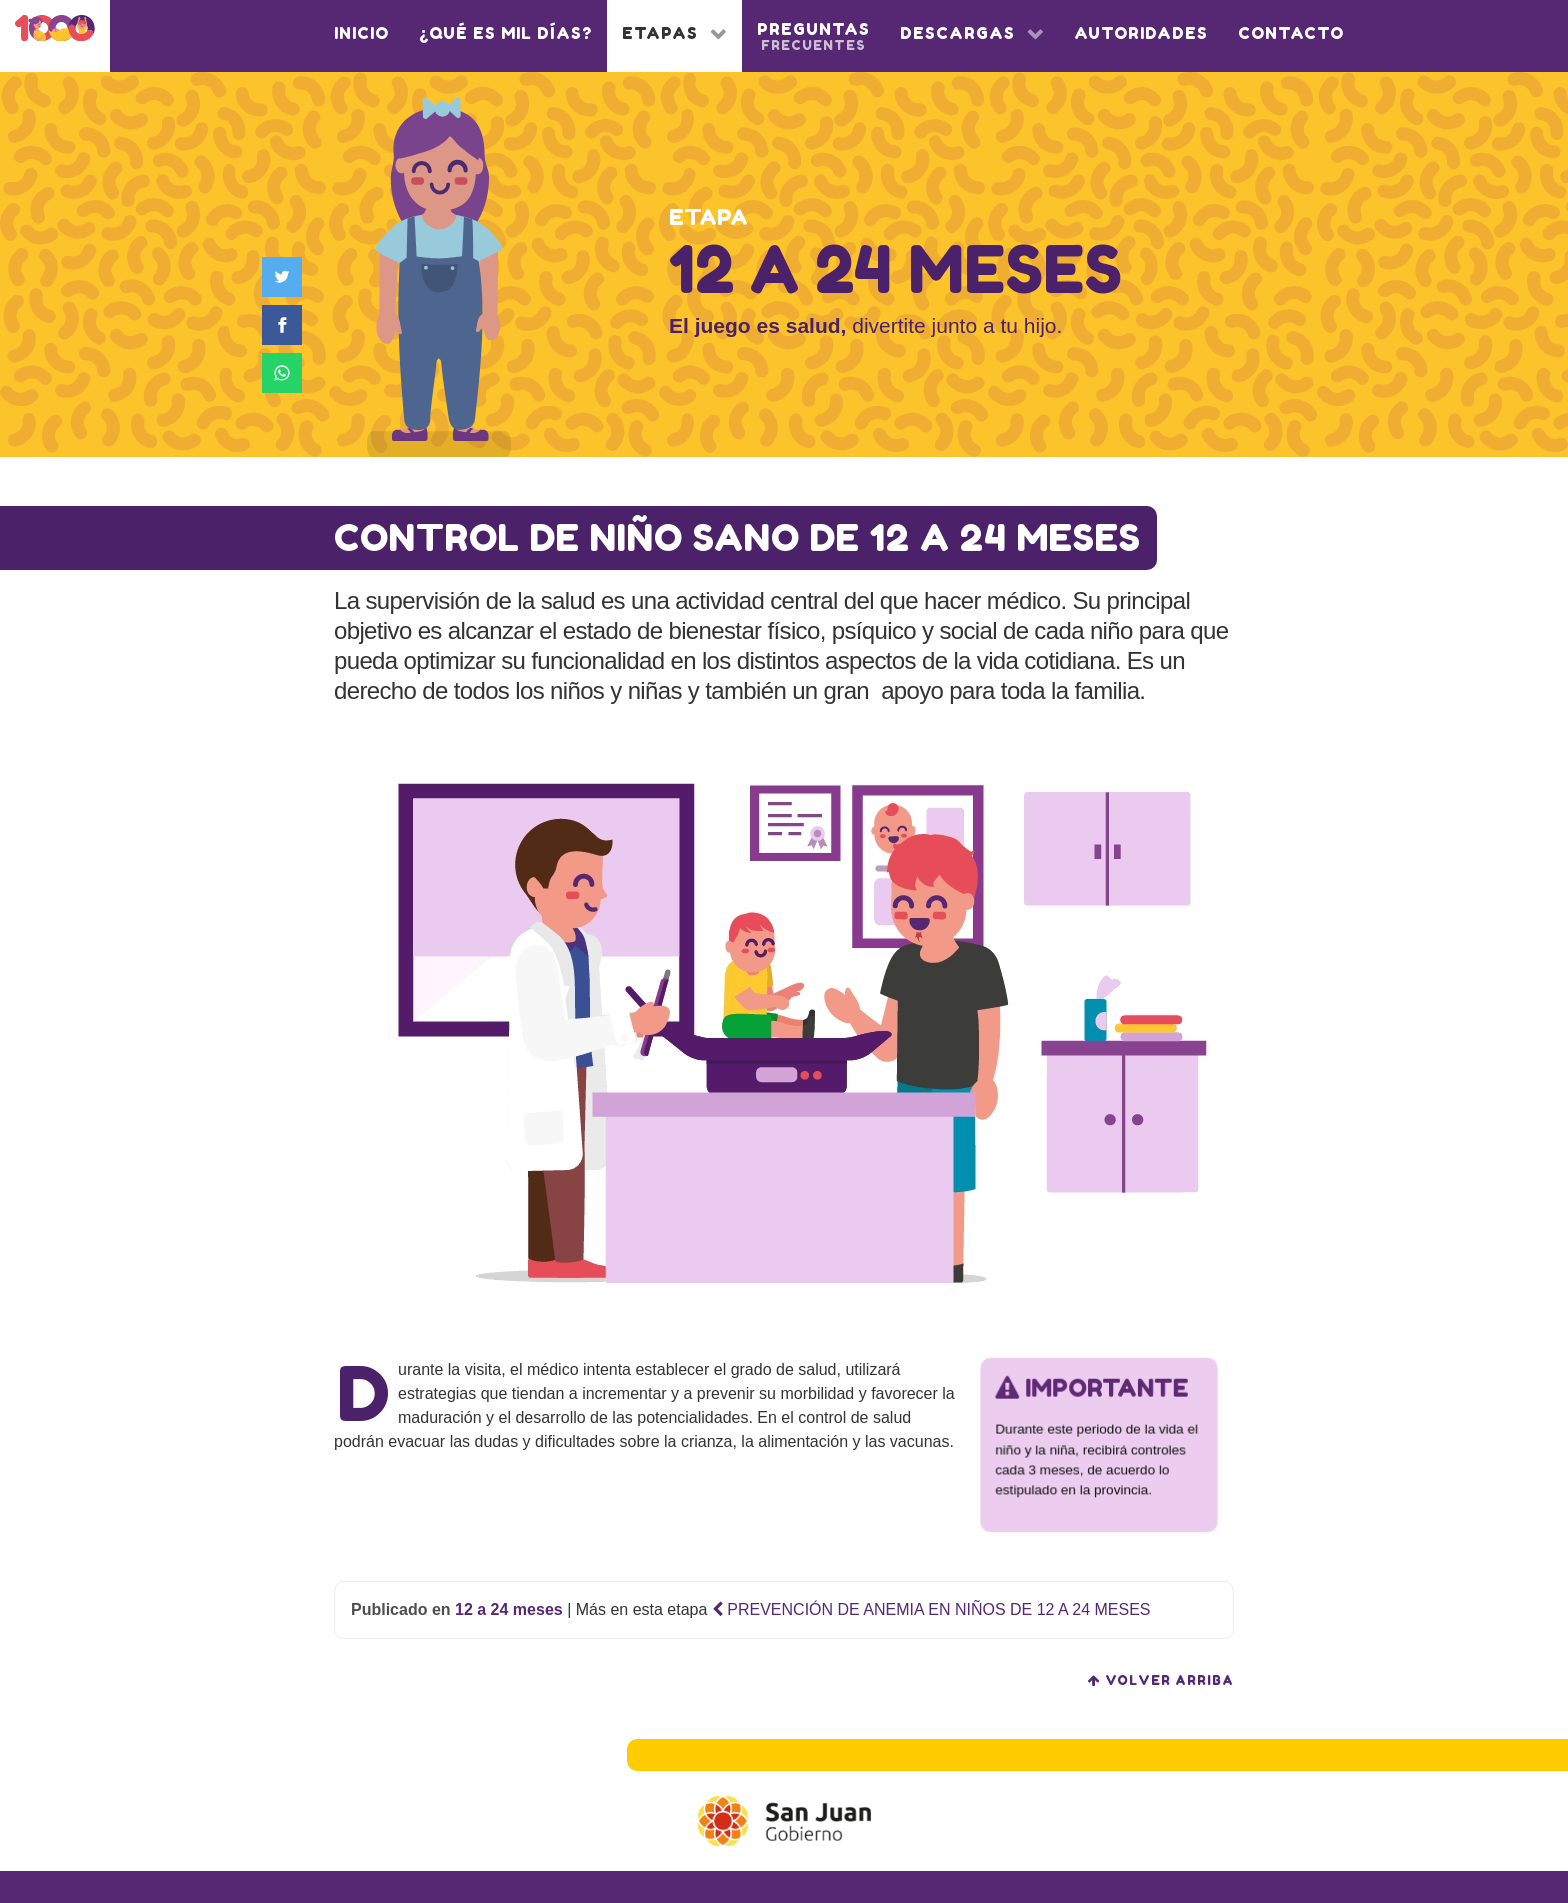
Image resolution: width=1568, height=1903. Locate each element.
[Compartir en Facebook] (286, 325)
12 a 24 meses (509, 1609)
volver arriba (1161, 1680)
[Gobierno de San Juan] (784, 1821)
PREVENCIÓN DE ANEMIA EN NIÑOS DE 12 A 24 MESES (931, 1609)
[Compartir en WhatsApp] (286, 373)
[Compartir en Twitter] (286, 277)
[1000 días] (55, 31)
